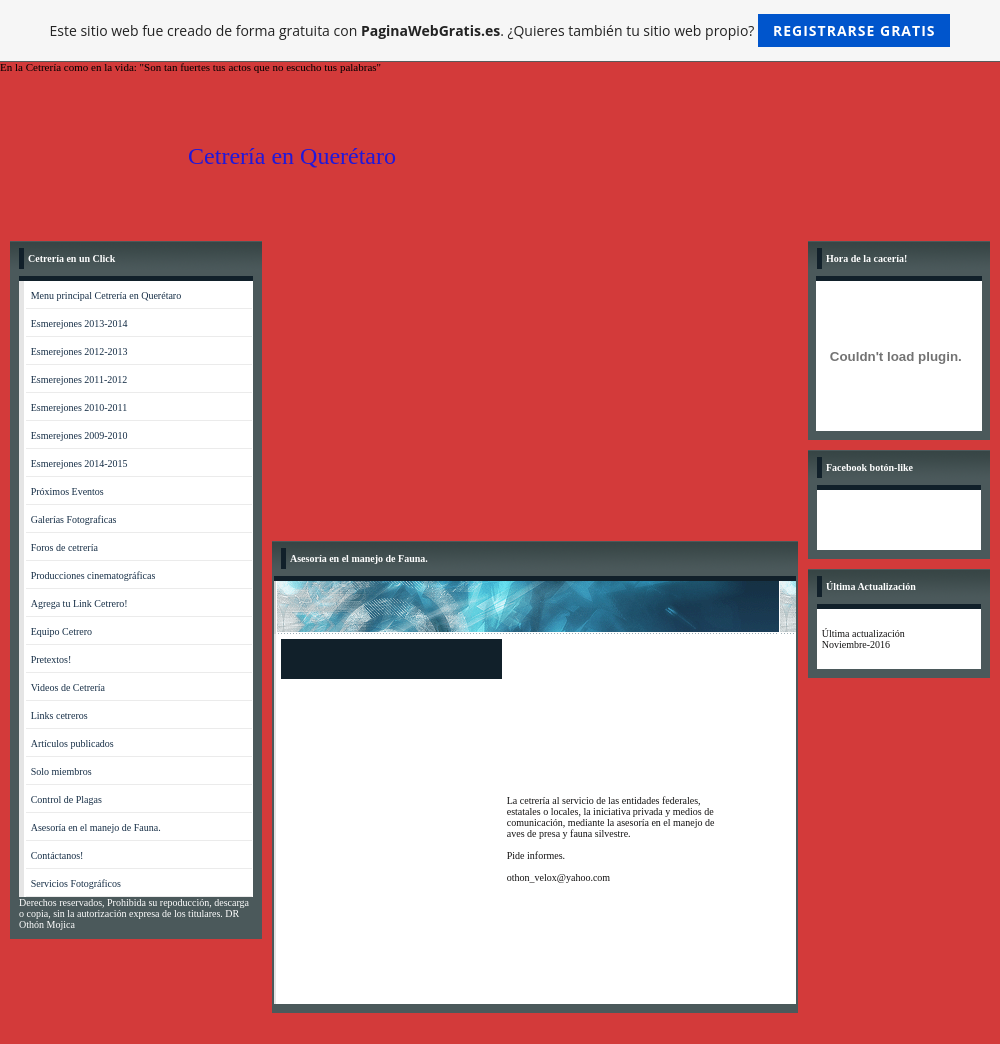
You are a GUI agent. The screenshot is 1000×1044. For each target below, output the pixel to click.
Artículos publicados (72, 743)
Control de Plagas (66, 799)
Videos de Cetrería (68, 687)
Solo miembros (61, 771)
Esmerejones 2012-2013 (79, 351)
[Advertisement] (535, 391)
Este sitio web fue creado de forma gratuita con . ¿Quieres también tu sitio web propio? (500, 30)
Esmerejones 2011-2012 (79, 379)
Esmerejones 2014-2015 (79, 463)
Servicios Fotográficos (76, 883)
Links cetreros (59, 715)
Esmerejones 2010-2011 (79, 407)
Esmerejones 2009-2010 (79, 435)
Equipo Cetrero (61, 631)
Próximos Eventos (67, 491)
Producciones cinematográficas (93, 575)
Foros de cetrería (64, 547)
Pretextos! (51, 659)
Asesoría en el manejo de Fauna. (96, 827)
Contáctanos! (57, 855)
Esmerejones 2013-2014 (79, 323)
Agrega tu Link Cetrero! (79, 603)
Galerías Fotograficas (74, 519)
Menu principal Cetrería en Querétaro (106, 295)
